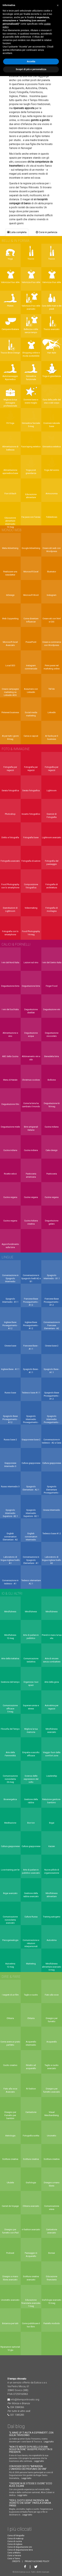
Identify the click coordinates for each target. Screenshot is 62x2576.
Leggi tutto (49, 2441)
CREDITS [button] (16, 2561)
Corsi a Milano (14, 2553)
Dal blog (16, 2426)
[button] (55, 4)
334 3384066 (17, 2407)
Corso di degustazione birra (20, 2550)
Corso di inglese (14, 2544)
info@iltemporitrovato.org (25, 2399)
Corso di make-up (15, 2538)
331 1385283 (17, 2414)
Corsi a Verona (14, 2555)
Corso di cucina (14, 2541)
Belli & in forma (15, 241)
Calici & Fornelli (16, 944)
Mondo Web (11, 530)
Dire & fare (11, 1977)
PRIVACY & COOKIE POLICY (37, 2561)
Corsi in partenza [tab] (46, 232)
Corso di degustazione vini (19, 2547)
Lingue (7, 1257)
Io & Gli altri (12, 1593)
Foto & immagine (16, 749)
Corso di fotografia (15, 2535)
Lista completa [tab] (16, 232)
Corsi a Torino (13, 2558)
